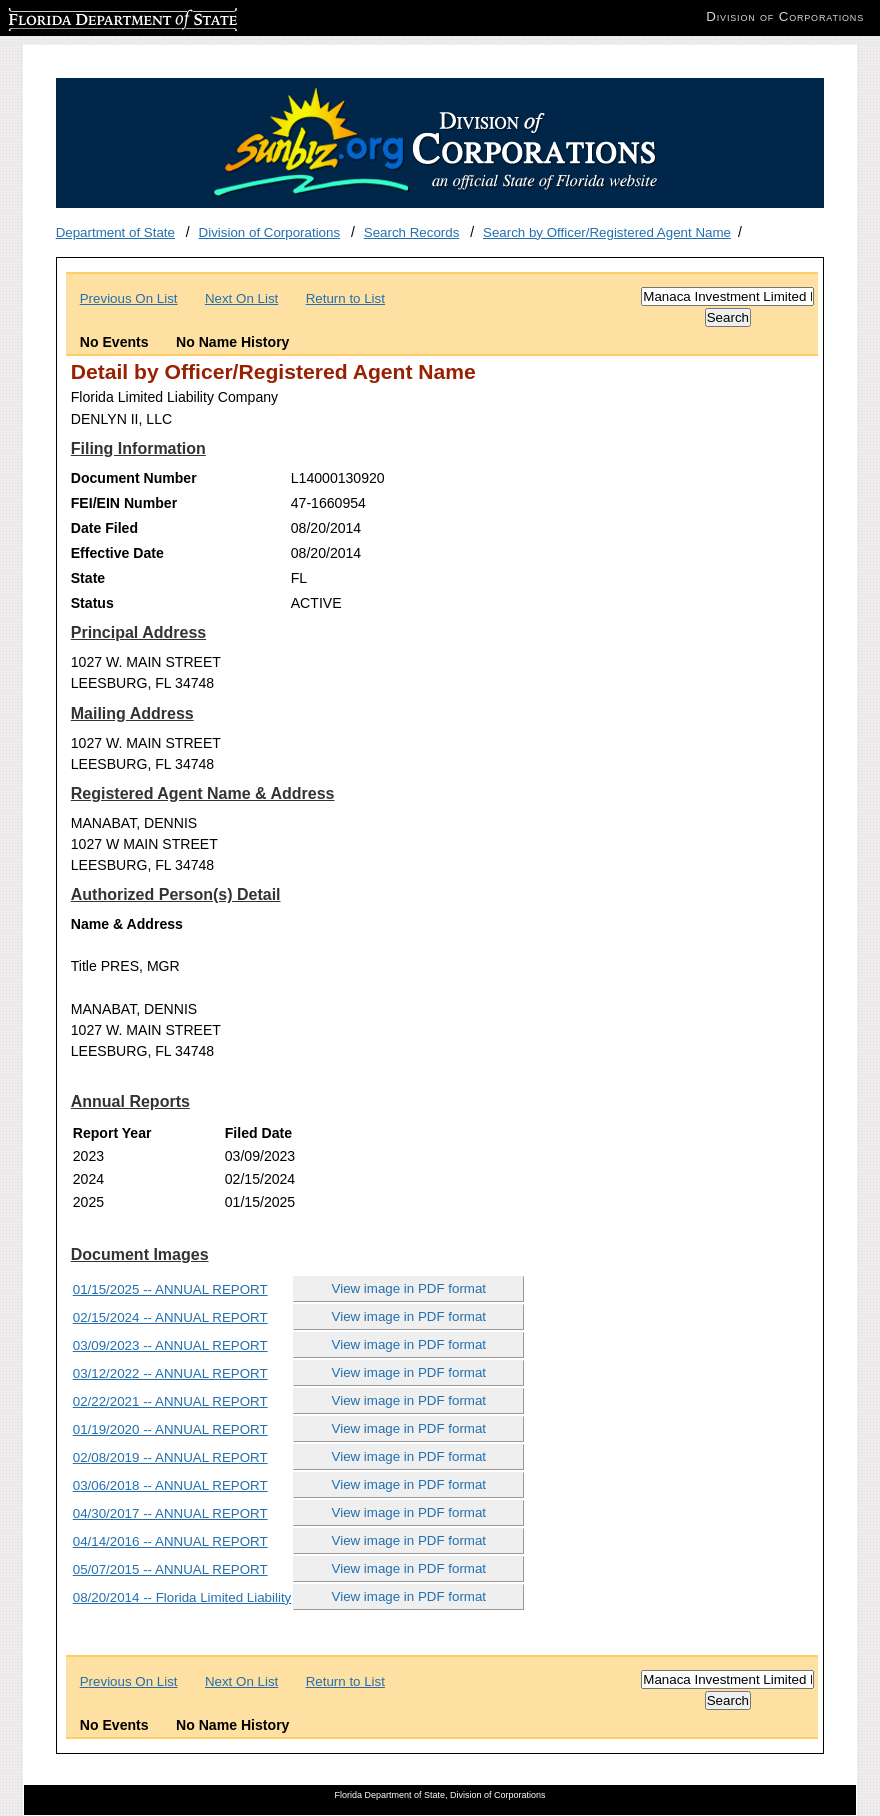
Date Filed (104, 528)
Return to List (345, 298)
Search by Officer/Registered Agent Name (607, 232)
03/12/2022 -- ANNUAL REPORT (170, 1373)
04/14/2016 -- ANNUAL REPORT (170, 1541)
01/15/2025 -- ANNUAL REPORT (170, 1289)
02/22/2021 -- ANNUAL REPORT (170, 1401)
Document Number (134, 478)
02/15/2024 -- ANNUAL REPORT (170, 1317)
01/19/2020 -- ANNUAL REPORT (170, 1429)
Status (92, 603)
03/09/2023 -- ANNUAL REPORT (170, 1345)
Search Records (412, 232)
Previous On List (129, 298)
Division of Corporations (270, 232)
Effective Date (117, 553)
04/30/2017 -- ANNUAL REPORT (170, 1513)
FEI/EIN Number (124, 503)
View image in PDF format (409, 1288)
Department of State (115, 232)
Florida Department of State (90, 16)
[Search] (727, 296)
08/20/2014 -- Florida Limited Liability (182, 1597)
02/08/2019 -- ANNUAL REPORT (170, 1457)
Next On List (241, 298)
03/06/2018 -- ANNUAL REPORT (170, 1485)
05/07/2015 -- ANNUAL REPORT (170, 1569)
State (88, 578)
